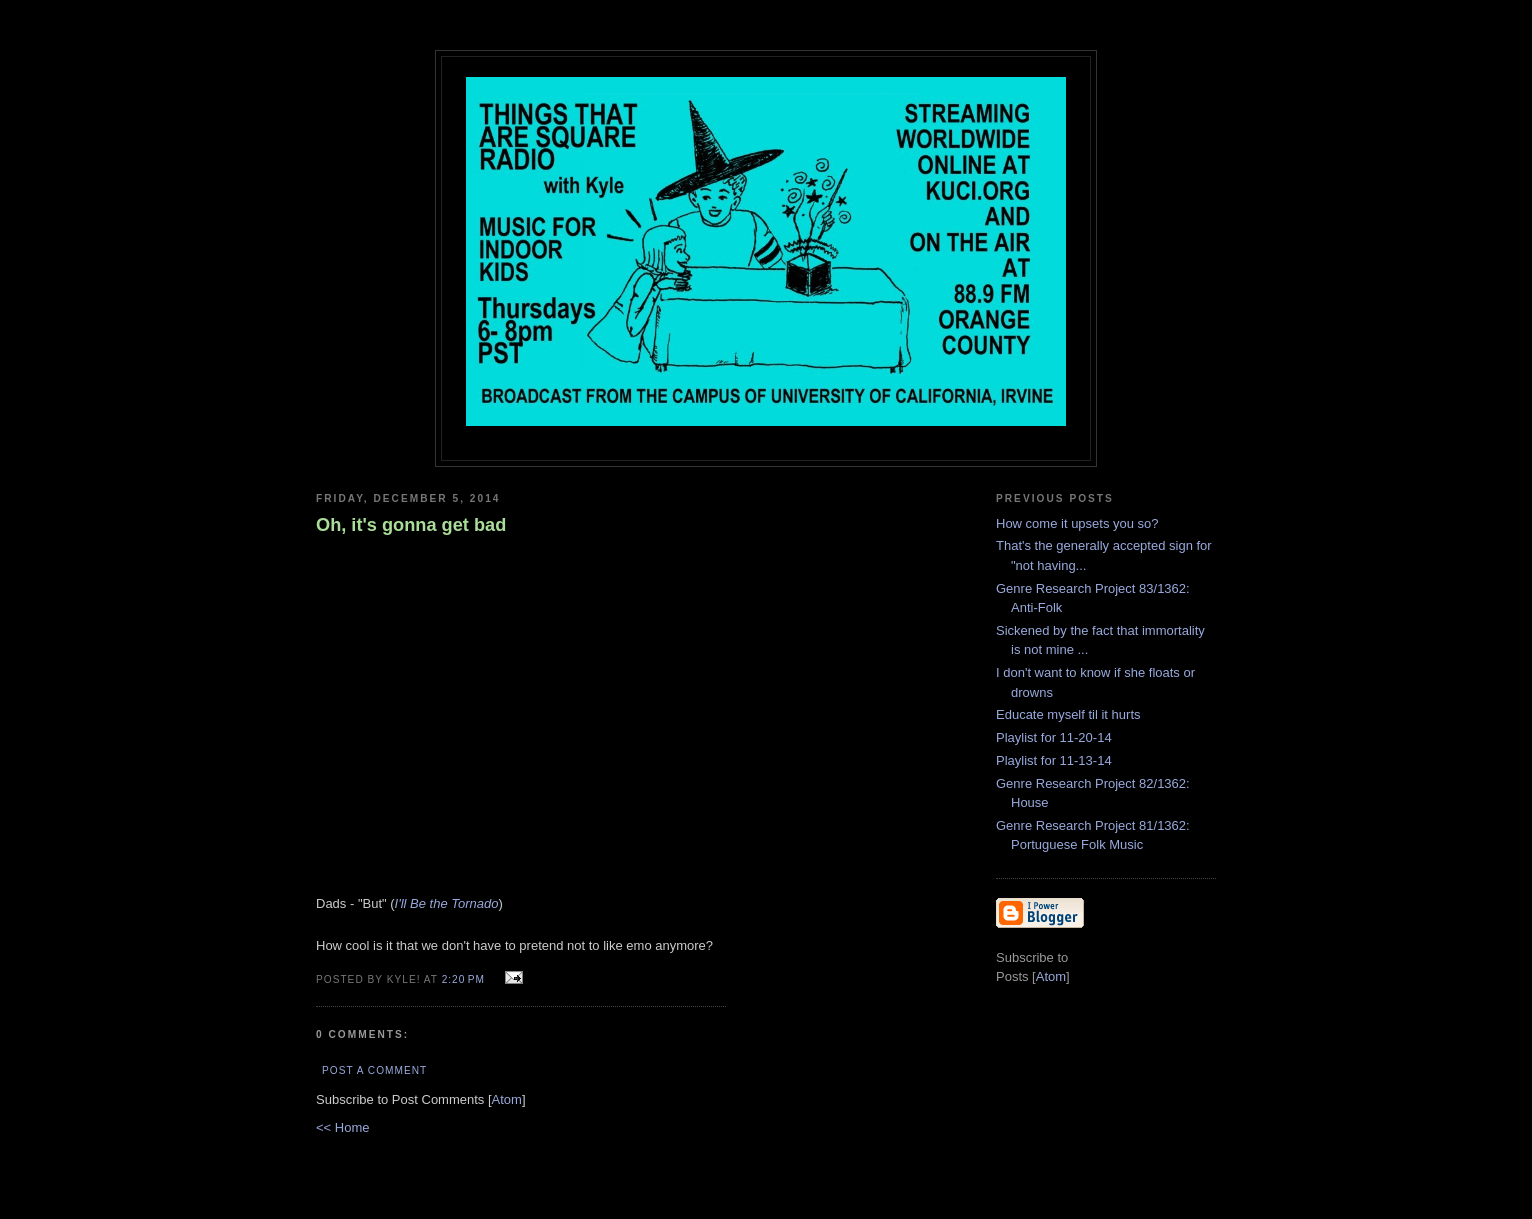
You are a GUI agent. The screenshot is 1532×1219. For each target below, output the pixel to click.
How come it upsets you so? (1077, 523)
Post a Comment (374, 1070)
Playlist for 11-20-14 (1054, 737)
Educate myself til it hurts (1068, 714)
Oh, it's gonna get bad (411, 525)
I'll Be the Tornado (447, 903)
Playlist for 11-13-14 (1054, 760)
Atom (507, 1099)
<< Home (342, 1127)
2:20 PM (465, 979)
